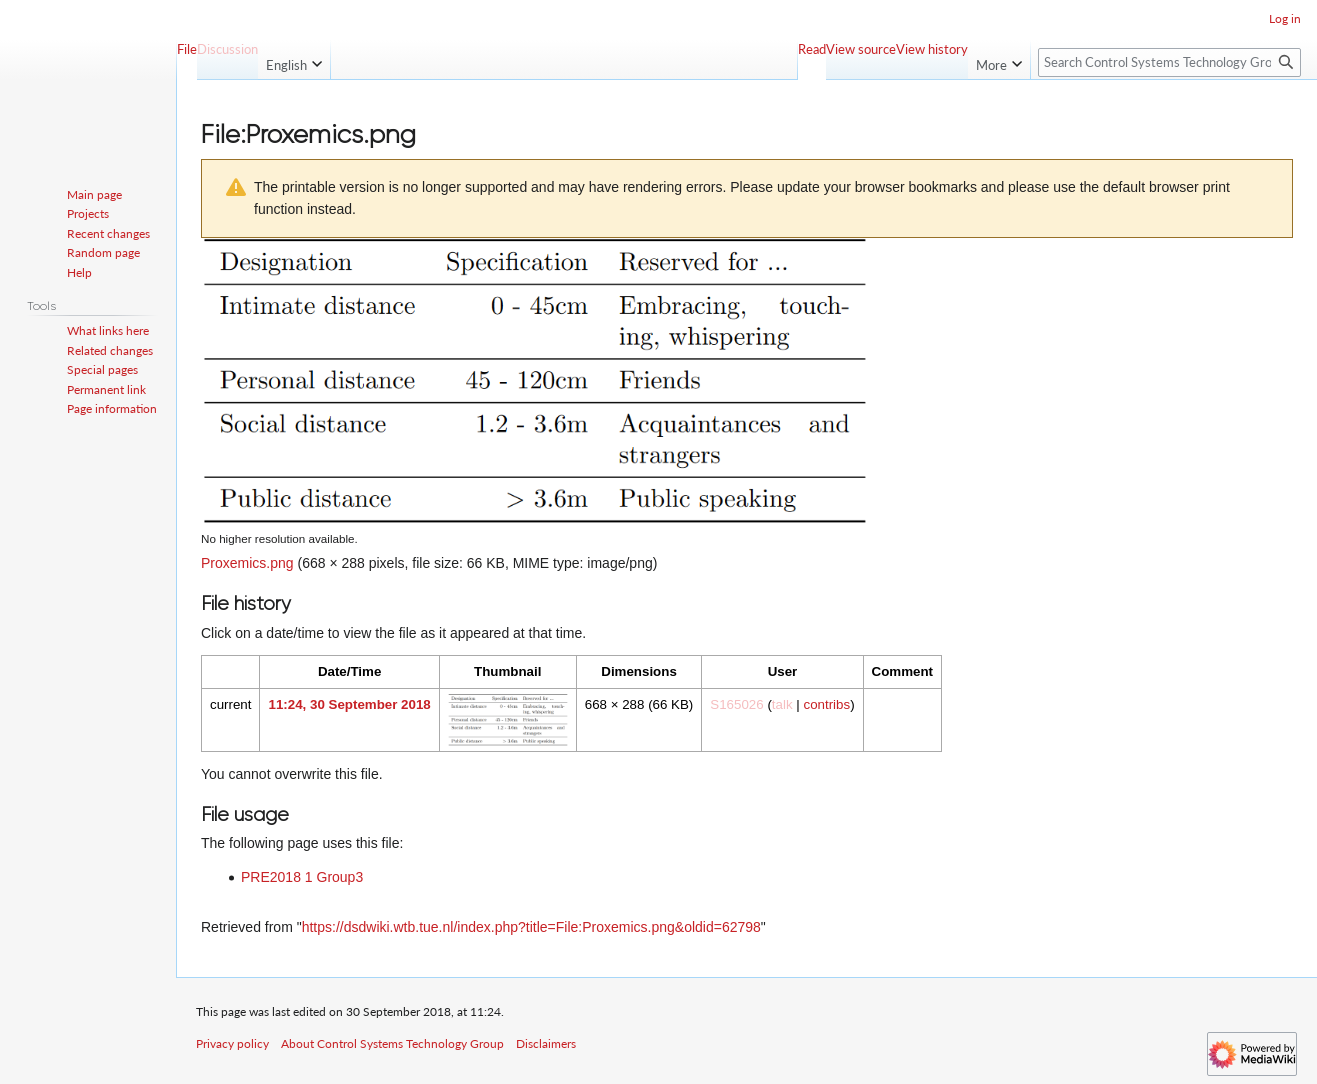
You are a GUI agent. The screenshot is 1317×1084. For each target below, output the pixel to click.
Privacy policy (232, 1043)
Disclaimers (546, 1043)
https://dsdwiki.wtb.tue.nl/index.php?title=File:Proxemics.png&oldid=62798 (531, 927)
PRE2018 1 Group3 (302, 877)
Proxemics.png (247, 563)
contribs (826, 704)
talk (782, 704)
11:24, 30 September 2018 (349, 704)
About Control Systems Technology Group (392, 1043)
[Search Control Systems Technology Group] (1169, 62)
